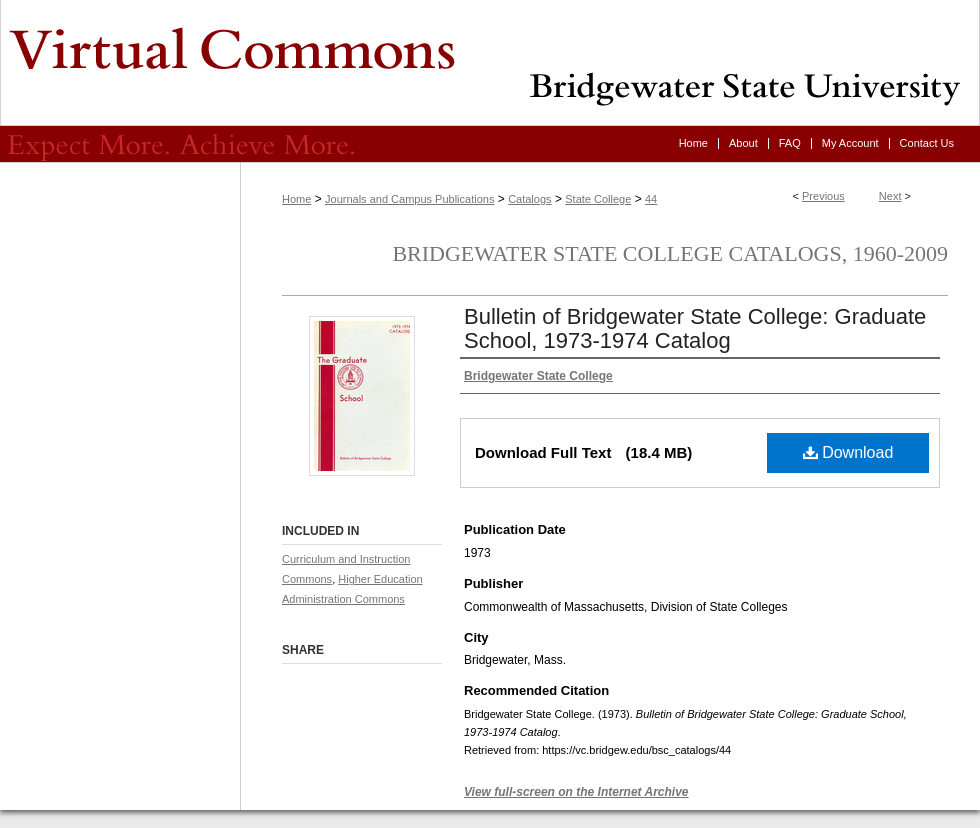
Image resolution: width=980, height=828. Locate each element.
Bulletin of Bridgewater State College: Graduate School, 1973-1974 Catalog (695, 328)
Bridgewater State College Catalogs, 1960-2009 (670, 253)
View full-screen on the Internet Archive (576, 792)
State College (598, 199)
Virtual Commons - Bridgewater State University (490, 63)
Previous (823, 196)
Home (296, 199)
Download (848, 452)
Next (890, 196)
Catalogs (529, 199)
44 (651, 199)
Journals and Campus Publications (409, 199)
